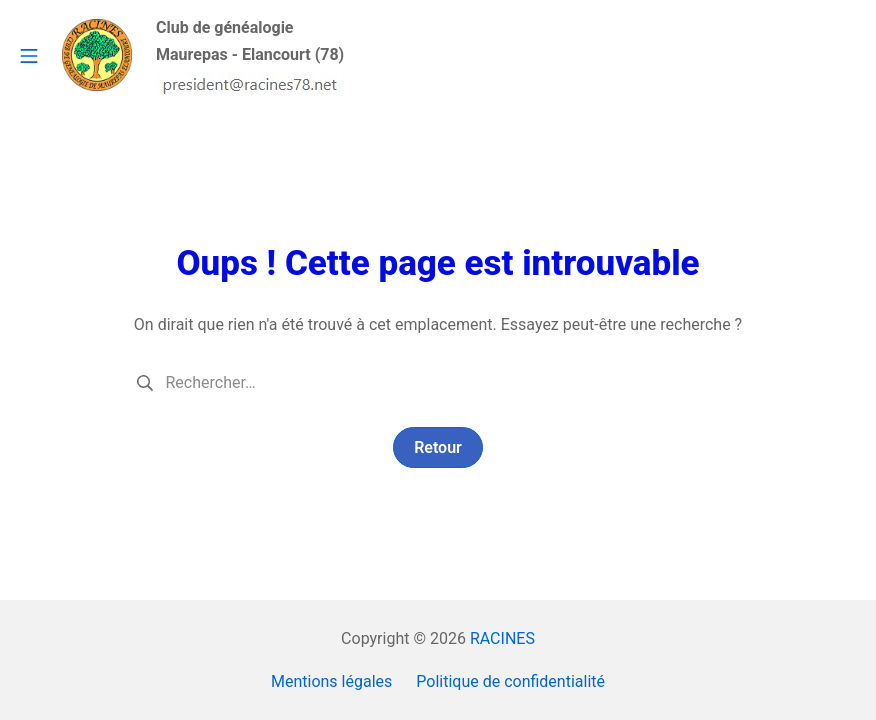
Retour (438, 447)
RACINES (502, 638)
